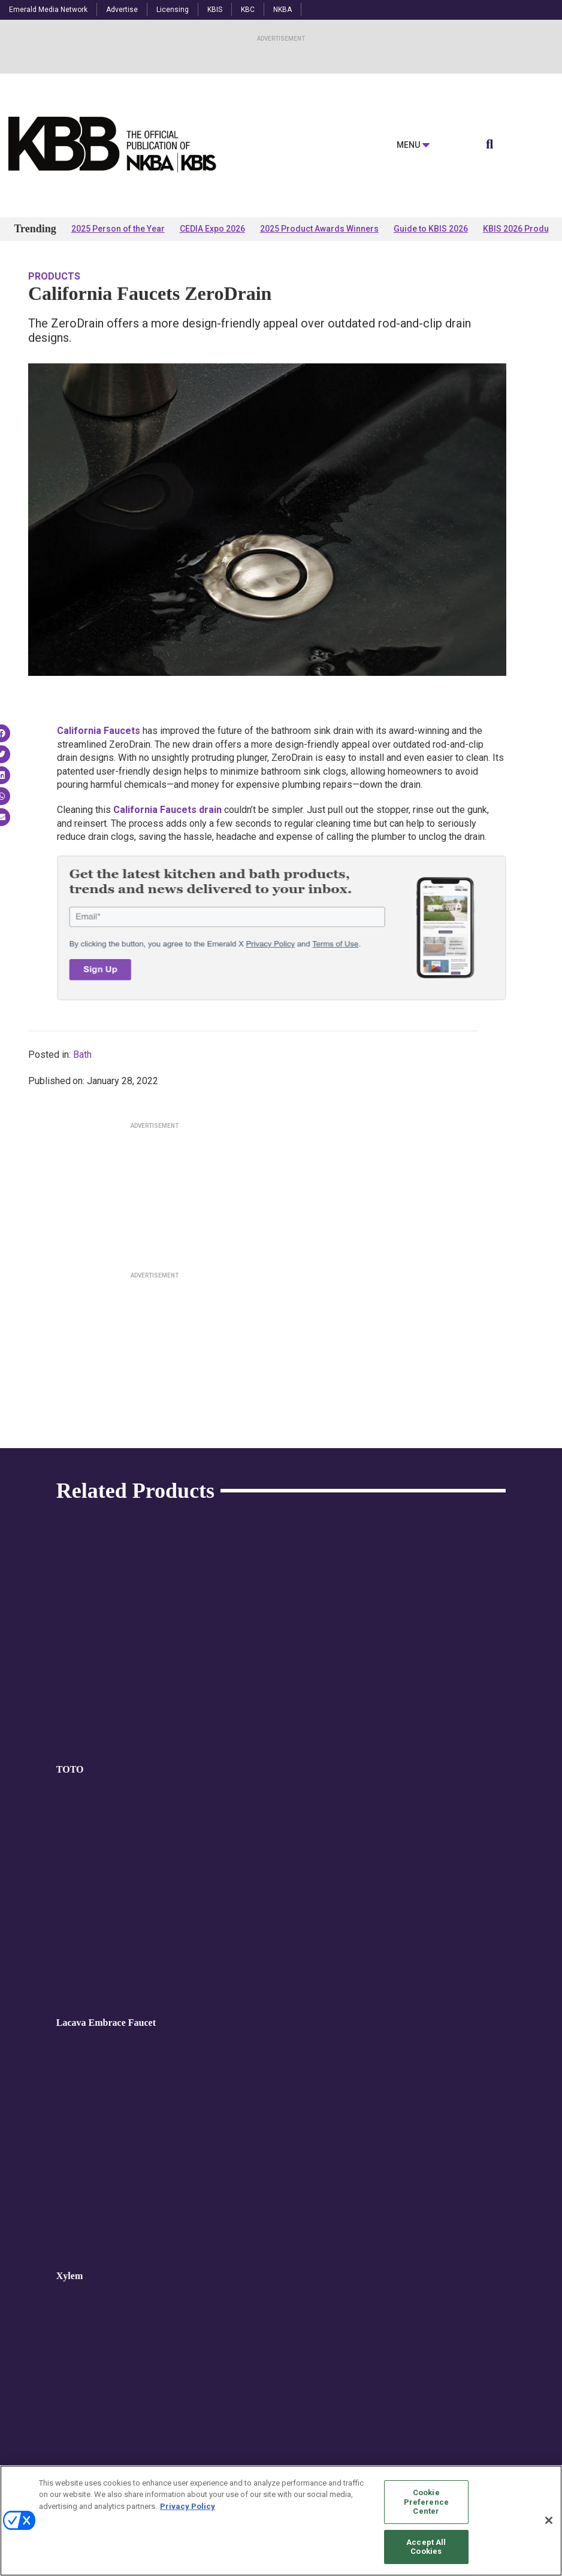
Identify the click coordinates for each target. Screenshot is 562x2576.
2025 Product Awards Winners (319, 228)
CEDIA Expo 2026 (212, 228)
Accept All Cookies (426, 2547)
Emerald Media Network (48, 9)
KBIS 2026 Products (522, 228)
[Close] (549, 2520)
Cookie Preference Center (426, 2502)
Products (54, 276)
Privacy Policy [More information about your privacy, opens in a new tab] (187, 2506)
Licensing (172, 9)
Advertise (122, 9)
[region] (281, 2520)
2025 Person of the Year (118, 228)
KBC (248, 9)
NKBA (282, 9)
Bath (82, 1054)
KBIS (214, 9)
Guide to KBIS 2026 (431, 228)
